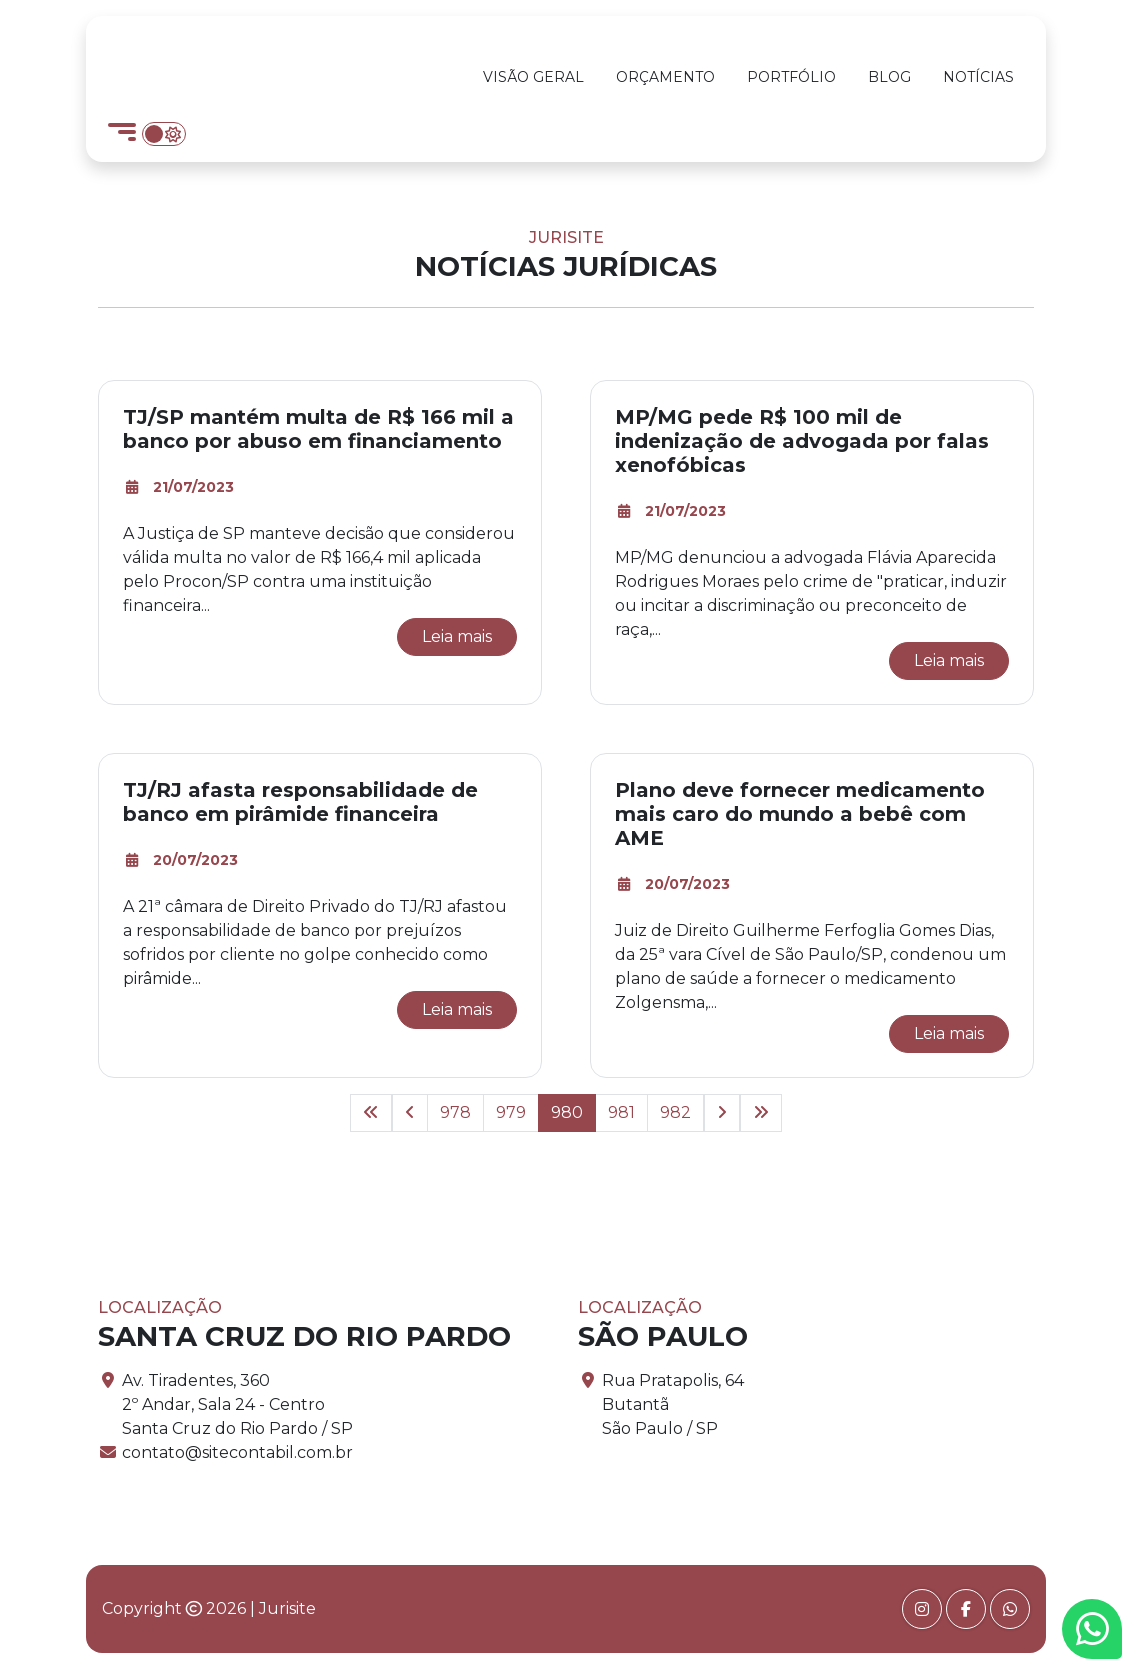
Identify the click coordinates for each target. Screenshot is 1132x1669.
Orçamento (665, 77)
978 (455, 1112)
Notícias (978, 77)
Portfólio (791, 77)
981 (621, 1112)
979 (511, 1112)
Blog (889, 77)
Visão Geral (533, 77)
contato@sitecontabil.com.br (237, 1452)
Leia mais (457, 636)
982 (675, 1112)
